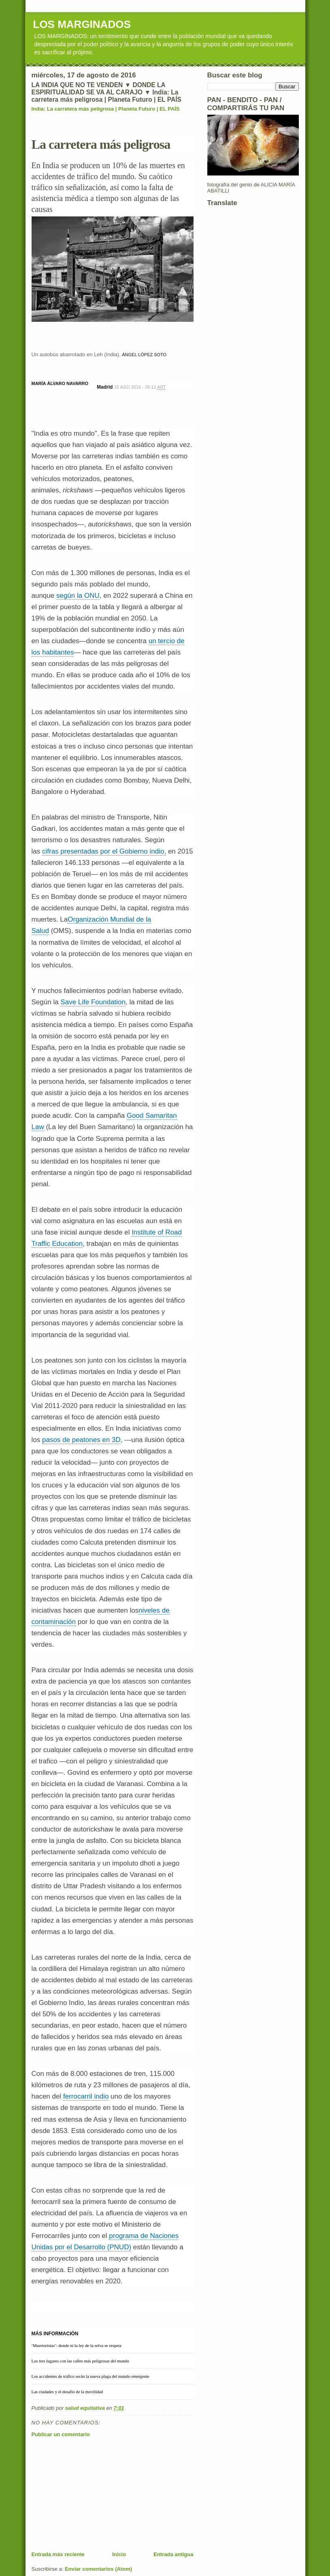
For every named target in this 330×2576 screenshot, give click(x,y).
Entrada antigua (173, 2554)
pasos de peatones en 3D (81, 1440)
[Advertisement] (92, 2494)
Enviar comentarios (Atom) (98, 2569)
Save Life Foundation (93, 1002)
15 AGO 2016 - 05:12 (140, 387)
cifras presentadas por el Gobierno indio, (104, 851)
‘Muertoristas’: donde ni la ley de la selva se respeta (76, 2345)
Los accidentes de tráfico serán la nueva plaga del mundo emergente (90, 2376)
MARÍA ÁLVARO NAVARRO (60, 383)
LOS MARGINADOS (82, 24)
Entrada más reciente (58, 2554)
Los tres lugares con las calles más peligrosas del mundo (80, 2360)
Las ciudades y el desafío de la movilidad (67, 2391)
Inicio (119, 2554)
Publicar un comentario (61, 2434)
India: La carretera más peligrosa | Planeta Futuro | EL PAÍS (106, 109)
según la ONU (78, 595)
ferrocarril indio (86, 2096)
